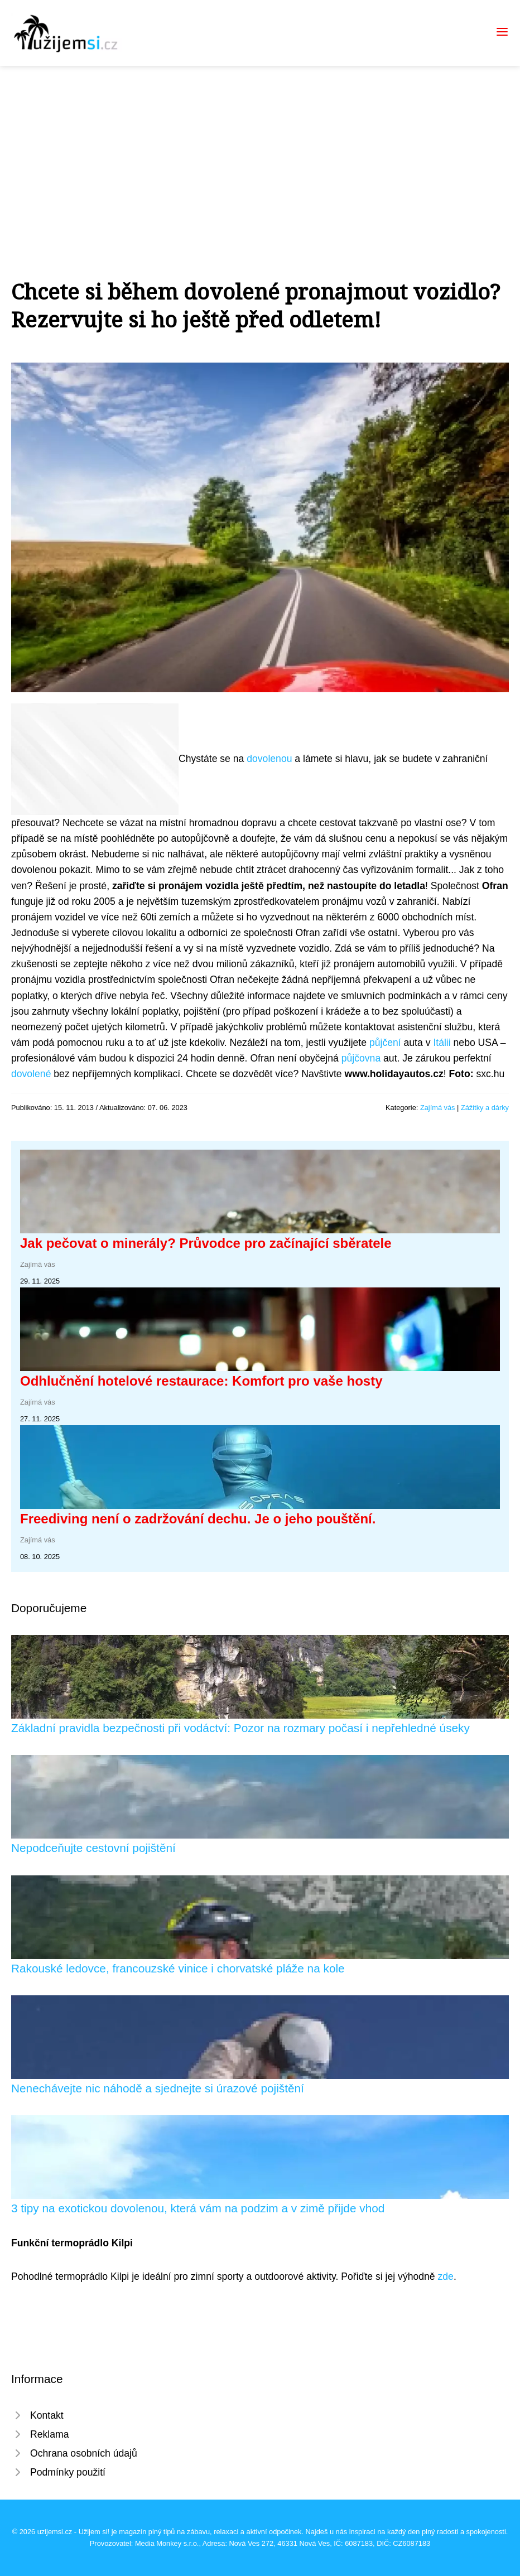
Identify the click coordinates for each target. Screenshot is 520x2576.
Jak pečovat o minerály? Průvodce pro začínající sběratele (206, 1243)
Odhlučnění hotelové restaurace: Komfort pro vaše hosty (201, 1380)
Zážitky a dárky (485, 1107)
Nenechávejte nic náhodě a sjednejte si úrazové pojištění (157, 2088)
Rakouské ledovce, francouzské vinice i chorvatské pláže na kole (178, 1968)
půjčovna (361, 1058)
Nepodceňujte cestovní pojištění (93, 1847)
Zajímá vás (437, 1107)
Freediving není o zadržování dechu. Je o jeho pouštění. (197, 1518)
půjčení (385, 1042)
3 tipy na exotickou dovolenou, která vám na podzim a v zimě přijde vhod (197, 2208)
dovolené (31, 1073)
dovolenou (269, 758)
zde (446, 2276)
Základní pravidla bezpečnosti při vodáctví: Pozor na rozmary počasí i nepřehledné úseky (240, 1727)
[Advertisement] (260, 149)
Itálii (441, 1042)
